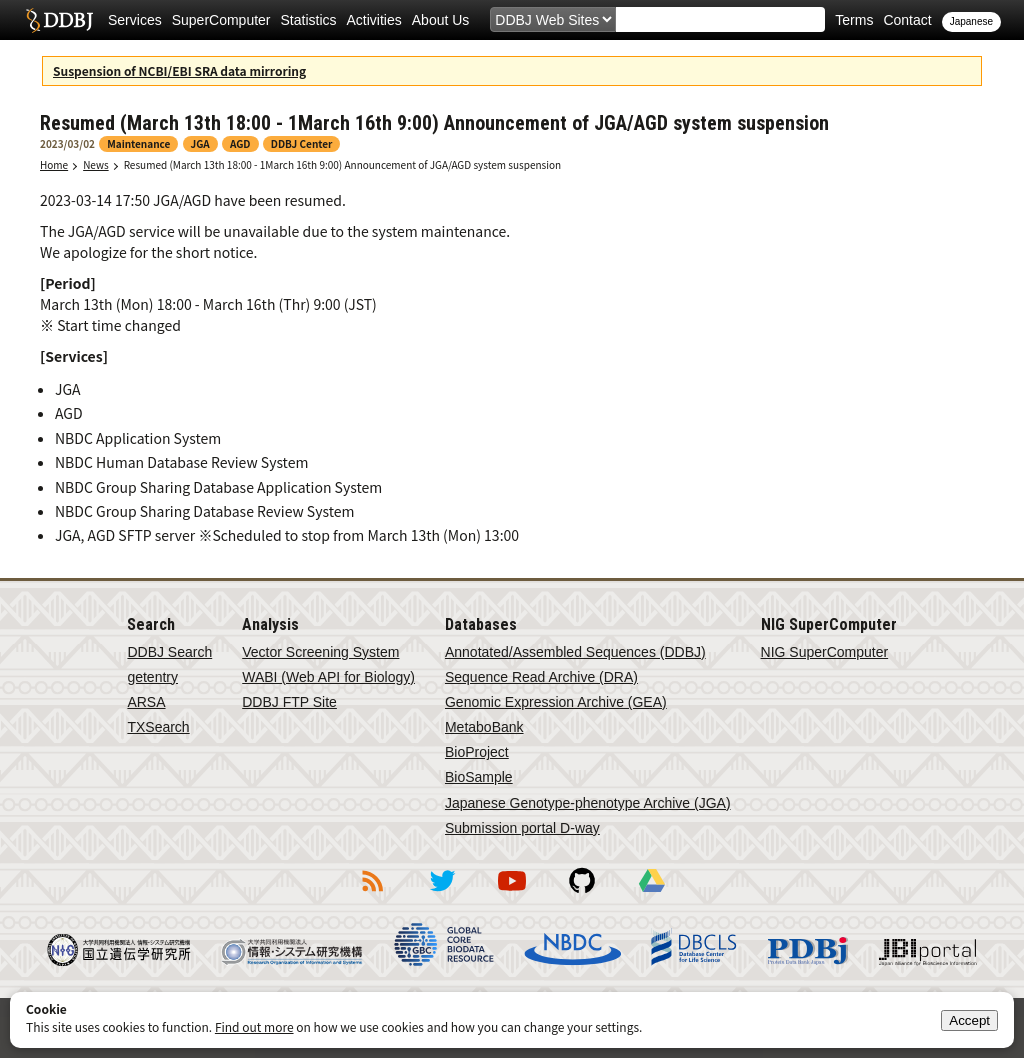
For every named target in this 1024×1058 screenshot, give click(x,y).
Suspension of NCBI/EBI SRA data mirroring (179, 70)
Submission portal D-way (522, 828)
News (96, 164)
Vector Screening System (320, 652)
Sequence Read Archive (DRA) (541, 677)
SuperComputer (221, 20)
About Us (441, 20)
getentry (152, 677)
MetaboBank (484, 727)
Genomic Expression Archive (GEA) (556, 702)
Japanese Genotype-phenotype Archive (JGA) (588, 803)
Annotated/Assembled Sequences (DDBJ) (575, 652)
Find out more (254, 1026)
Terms (854, 20)
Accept (969, 1020)
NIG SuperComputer (825, 652)
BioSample (479, 777)
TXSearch (158, 727)
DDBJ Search (169, 652)
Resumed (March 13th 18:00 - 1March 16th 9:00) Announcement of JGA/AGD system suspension (343, 164)
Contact (907, 20)
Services (135, 20)
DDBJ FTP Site (289, 702)
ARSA (146, 702)
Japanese (971, 21)
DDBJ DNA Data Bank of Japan (59, 20)
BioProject (477, 752)
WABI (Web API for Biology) (328, 677)
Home (54, 164)
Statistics (309, 20)
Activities (374, 20)
